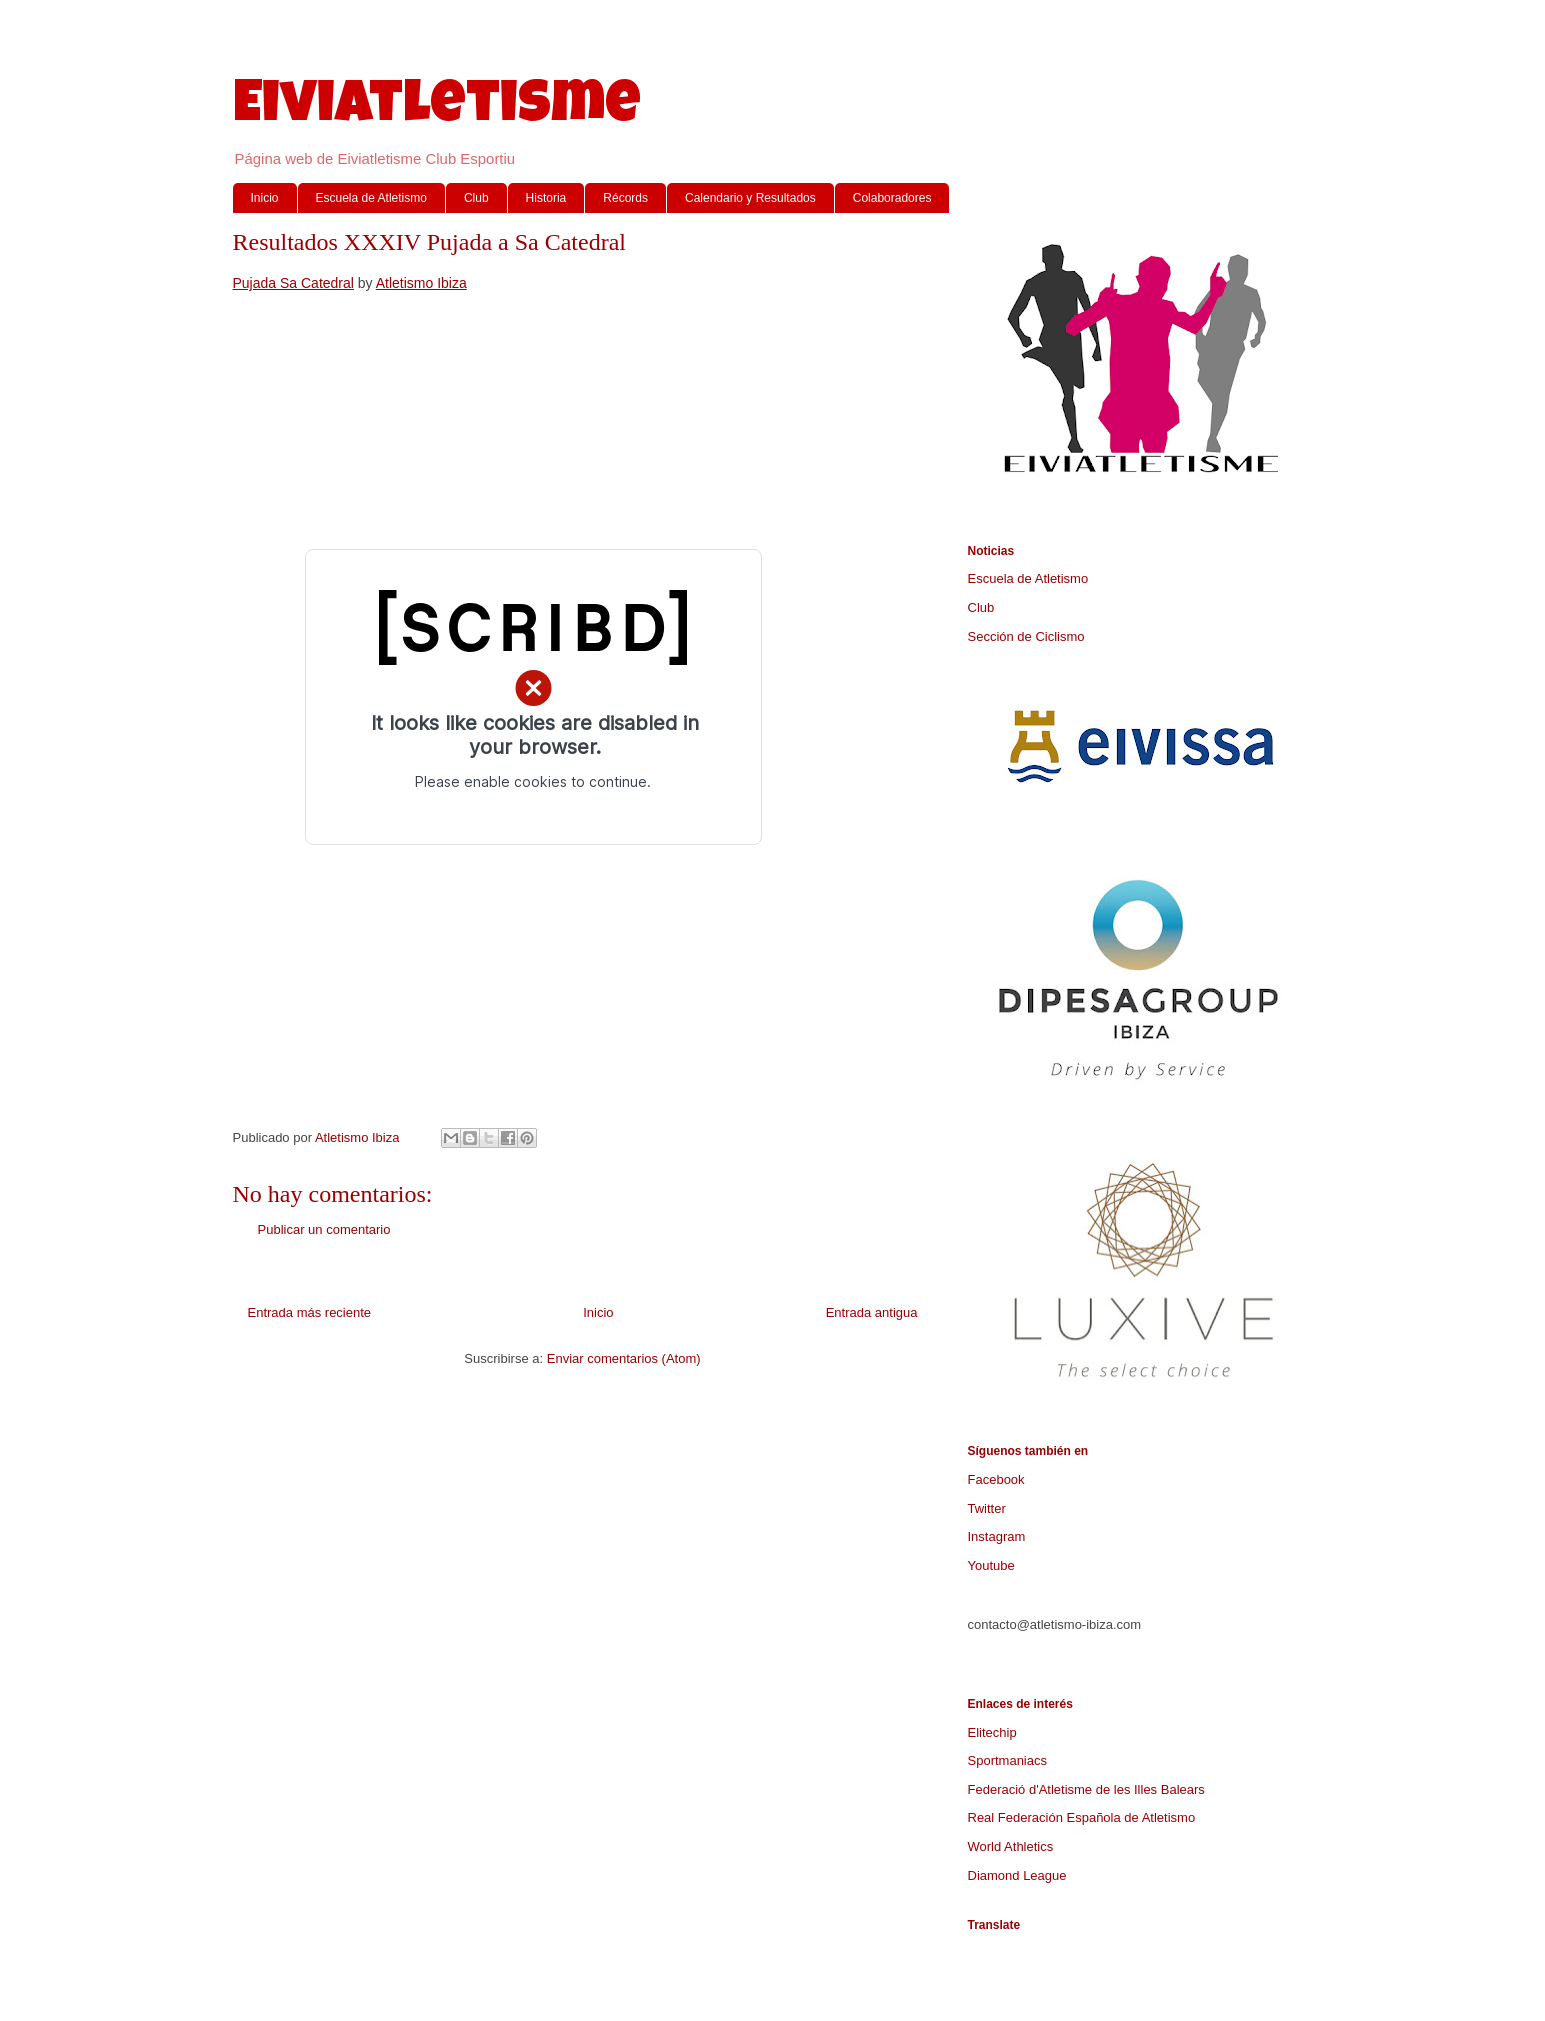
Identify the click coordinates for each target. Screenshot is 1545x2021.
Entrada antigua (872, 1312)
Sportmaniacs (1007, 1760)
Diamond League (1017, 1875)
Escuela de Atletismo (371, 198)
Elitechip (992, 1732)
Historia (546, 198)
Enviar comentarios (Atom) (624, 1358)
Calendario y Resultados (750, 198)
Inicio (265, 198)
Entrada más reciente (310, 1312)
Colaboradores (892, 198)
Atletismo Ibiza (421, 283)
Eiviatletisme (437, 109)
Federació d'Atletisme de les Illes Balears (1086, 1789)
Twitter (987, 1508)
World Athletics (1011, 1846)
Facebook (996, 1479)
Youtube (991, 1565)
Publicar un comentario (324, 1229)
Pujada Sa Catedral (293, 283)
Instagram (997, 1536)
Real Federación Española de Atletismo (1082, 1817)
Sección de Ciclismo (1026, 636)
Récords (625, 198)
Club (476, 198)
